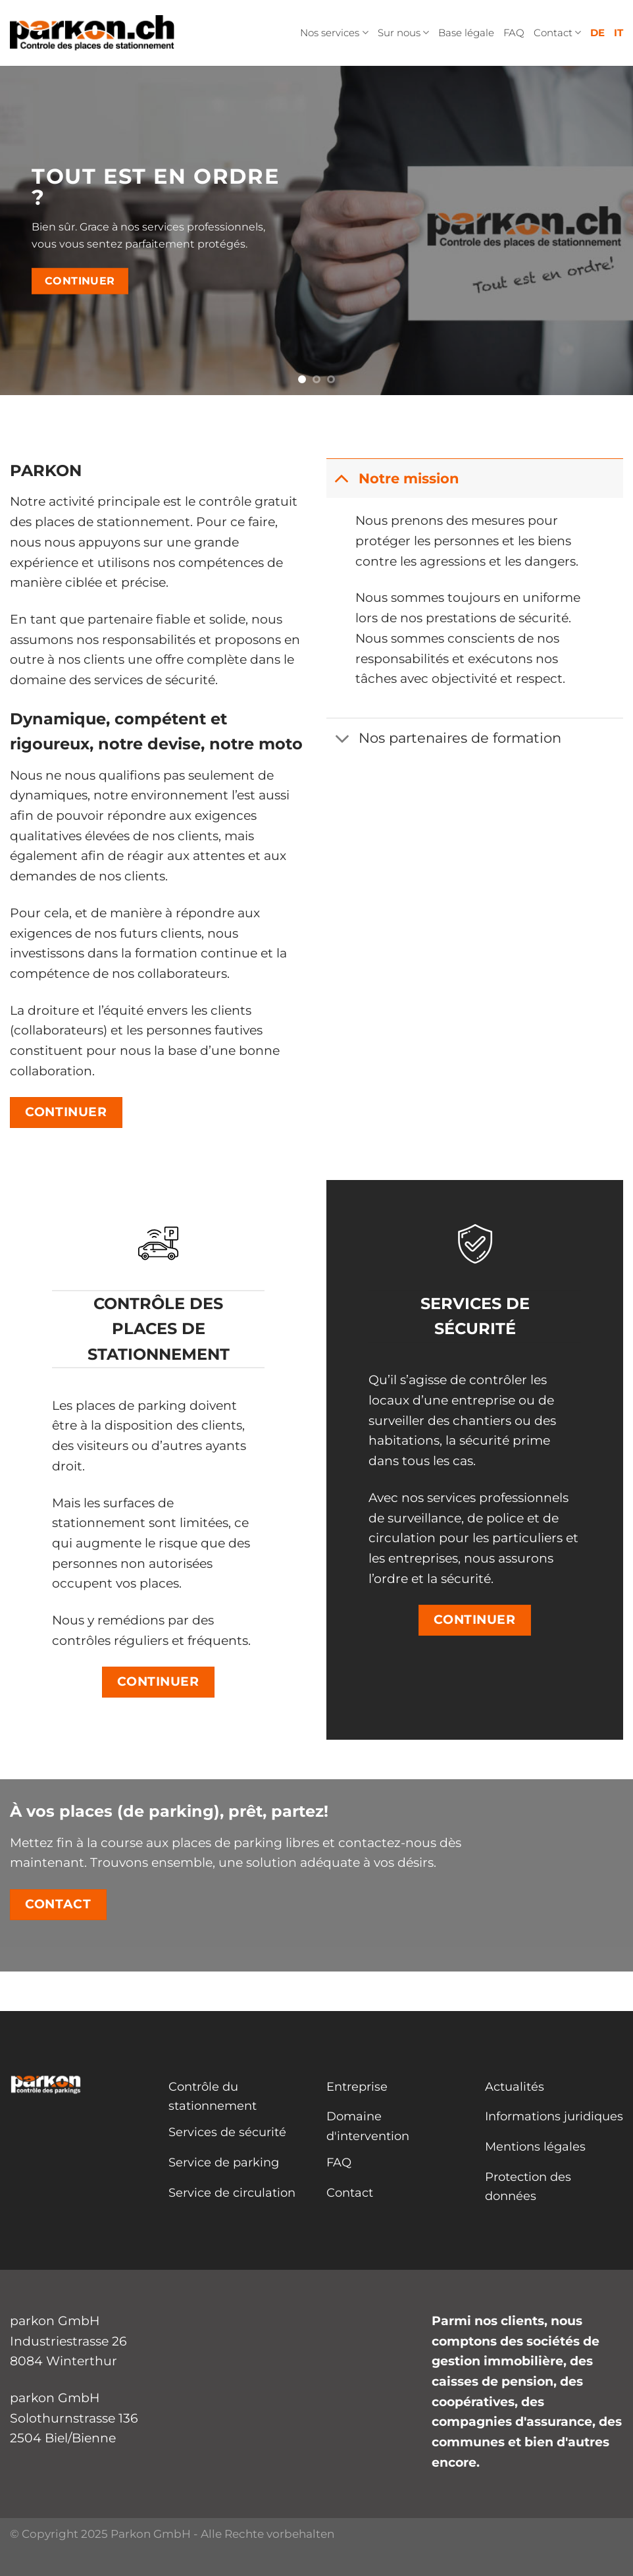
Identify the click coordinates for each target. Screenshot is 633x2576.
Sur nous (403, 33)
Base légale (466, 32)
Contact (557, 33)
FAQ (513, 32)
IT (618, 32)
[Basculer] (341, 478)
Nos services (334, 33)
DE (597, 32)
